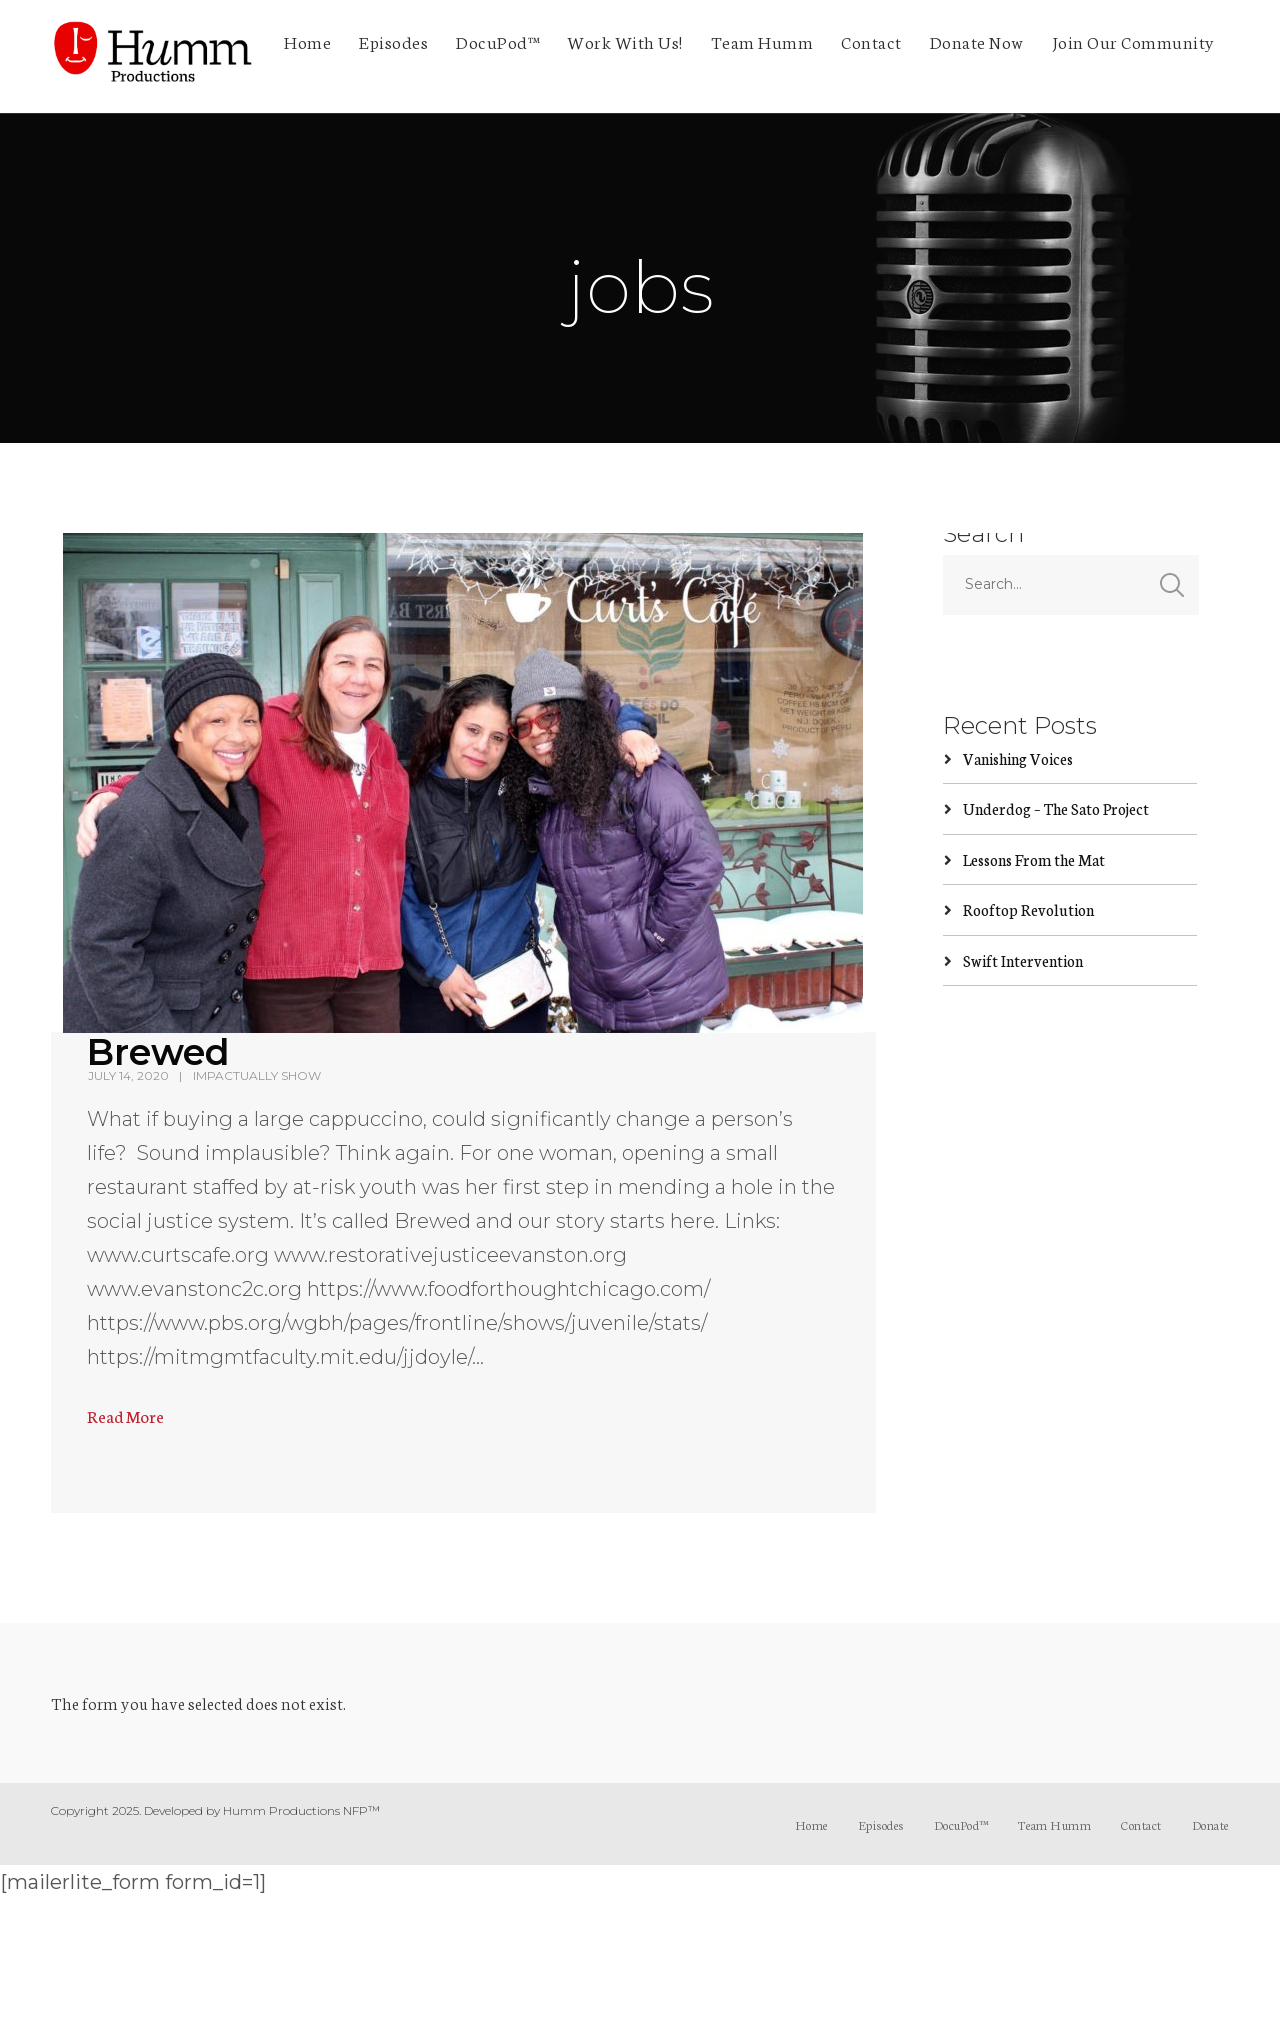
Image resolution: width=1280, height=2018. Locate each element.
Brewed (158, 1052)
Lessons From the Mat (1034, 859)
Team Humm (762, 41)
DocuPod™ (497, 41)
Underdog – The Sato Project (1056, 808)
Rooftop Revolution (1028, 909)
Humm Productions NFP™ (301, 1810)
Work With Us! (625, 41)
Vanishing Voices (1018, 758)
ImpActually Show (257, 1075)
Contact (871, 41)
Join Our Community (1133, 41)
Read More (125, 1415)
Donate (1210, 1824)
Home (307, 41)
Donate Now (977, 41)
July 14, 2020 (128, 1075)
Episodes (393, 41)
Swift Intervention (1023, 960)
